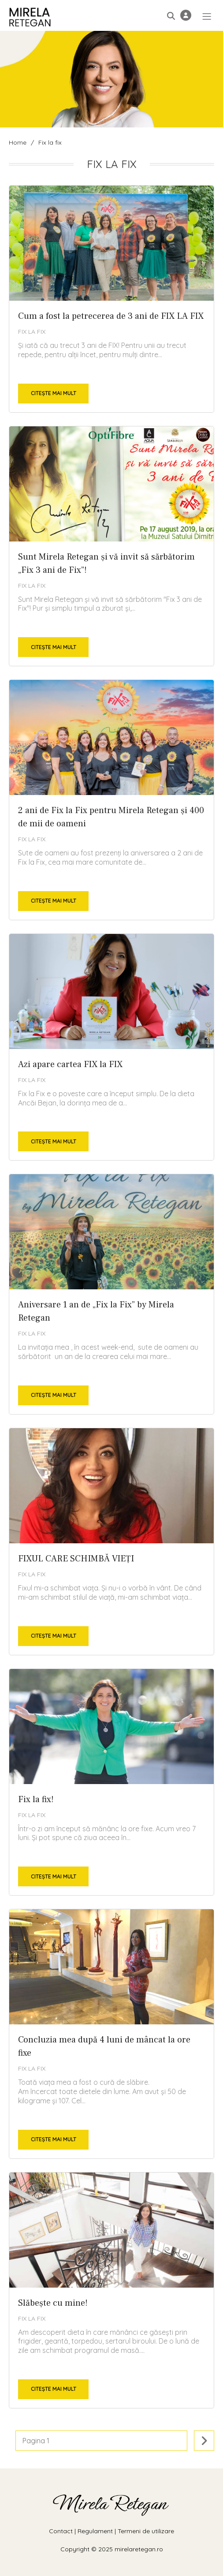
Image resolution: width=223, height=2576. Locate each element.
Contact (61, 2531)
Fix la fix (31, 332)
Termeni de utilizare (146, 2531)
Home (17, 142)
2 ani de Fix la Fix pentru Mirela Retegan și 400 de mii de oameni (111, 800)
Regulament (95, 2531)
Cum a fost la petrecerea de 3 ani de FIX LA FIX (111, 299)
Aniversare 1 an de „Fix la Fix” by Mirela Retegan (111, 1294)
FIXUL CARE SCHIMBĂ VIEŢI (111, 1541)
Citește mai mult (53, 393)
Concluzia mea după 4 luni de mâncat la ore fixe (111, 2033)
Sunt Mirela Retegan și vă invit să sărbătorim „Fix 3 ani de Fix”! (111, 546)
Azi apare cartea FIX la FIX (111, 1047)
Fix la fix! (111, 1782)
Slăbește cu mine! (111, 2290)
